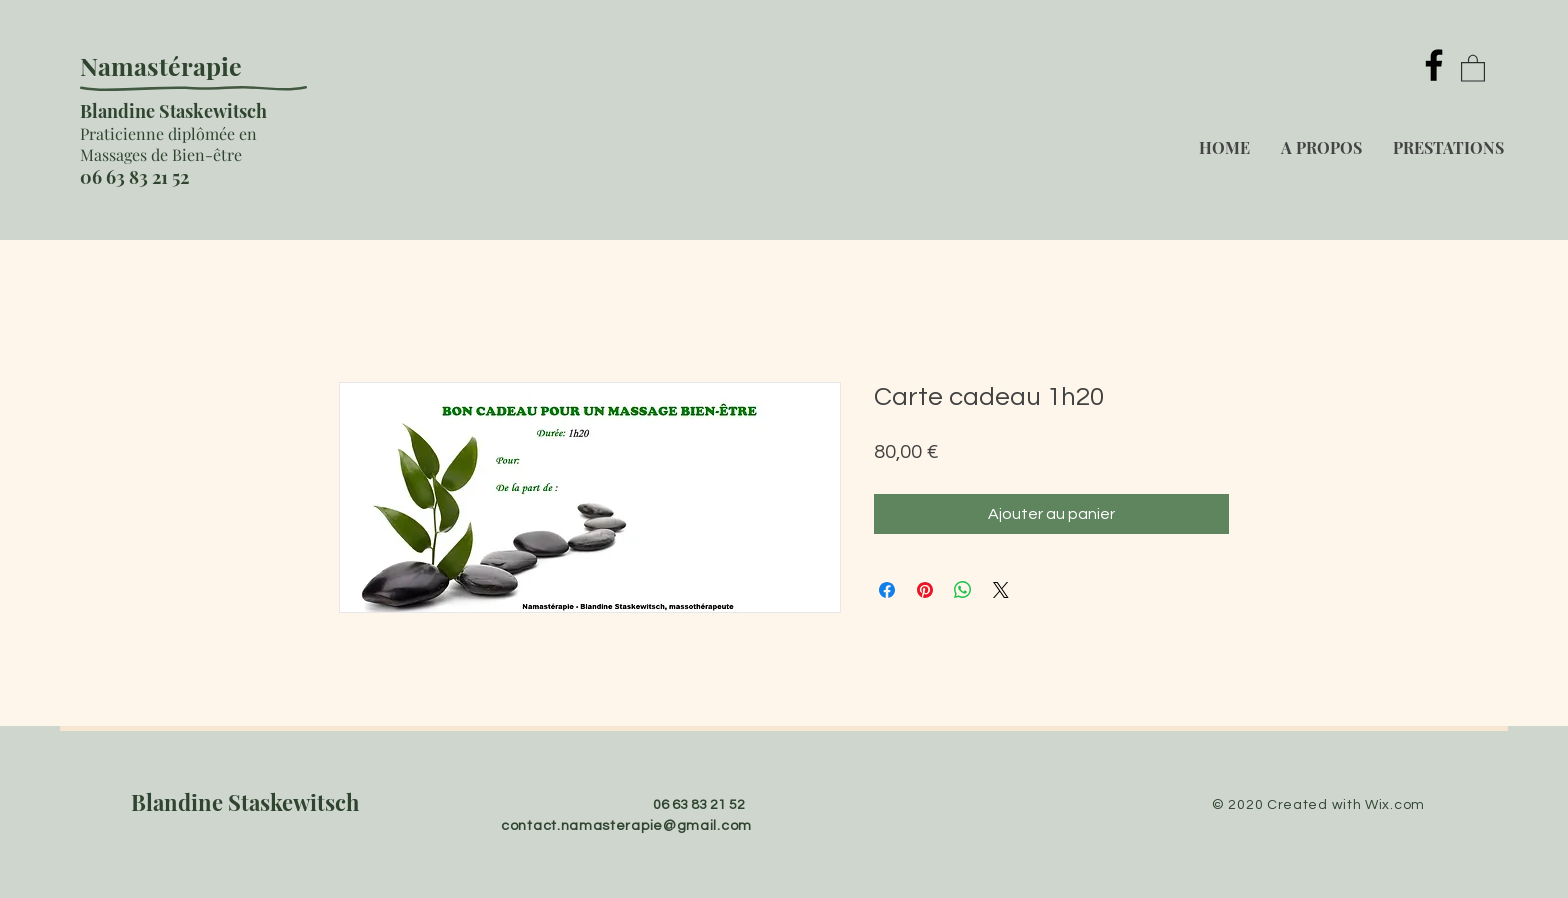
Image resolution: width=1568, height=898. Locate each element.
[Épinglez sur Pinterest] (925, 590)
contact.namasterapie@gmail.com (626, 826)
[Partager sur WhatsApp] (963, 590)
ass (105, 154)
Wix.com (1395, 805)
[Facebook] (1434, 65)
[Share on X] (1001, 590)
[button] (1473, 67)
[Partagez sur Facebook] (887, 590)
